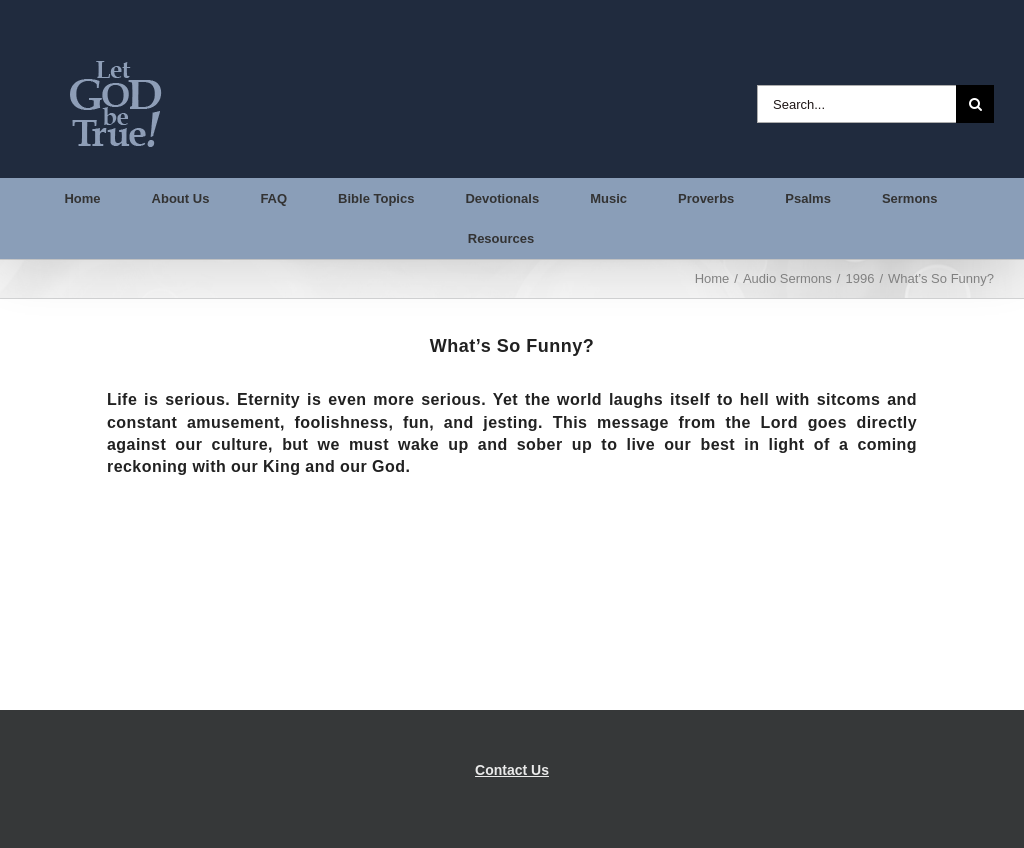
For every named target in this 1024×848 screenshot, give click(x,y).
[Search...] (856, 104)
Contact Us (512, 770)
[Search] (975, 104)
